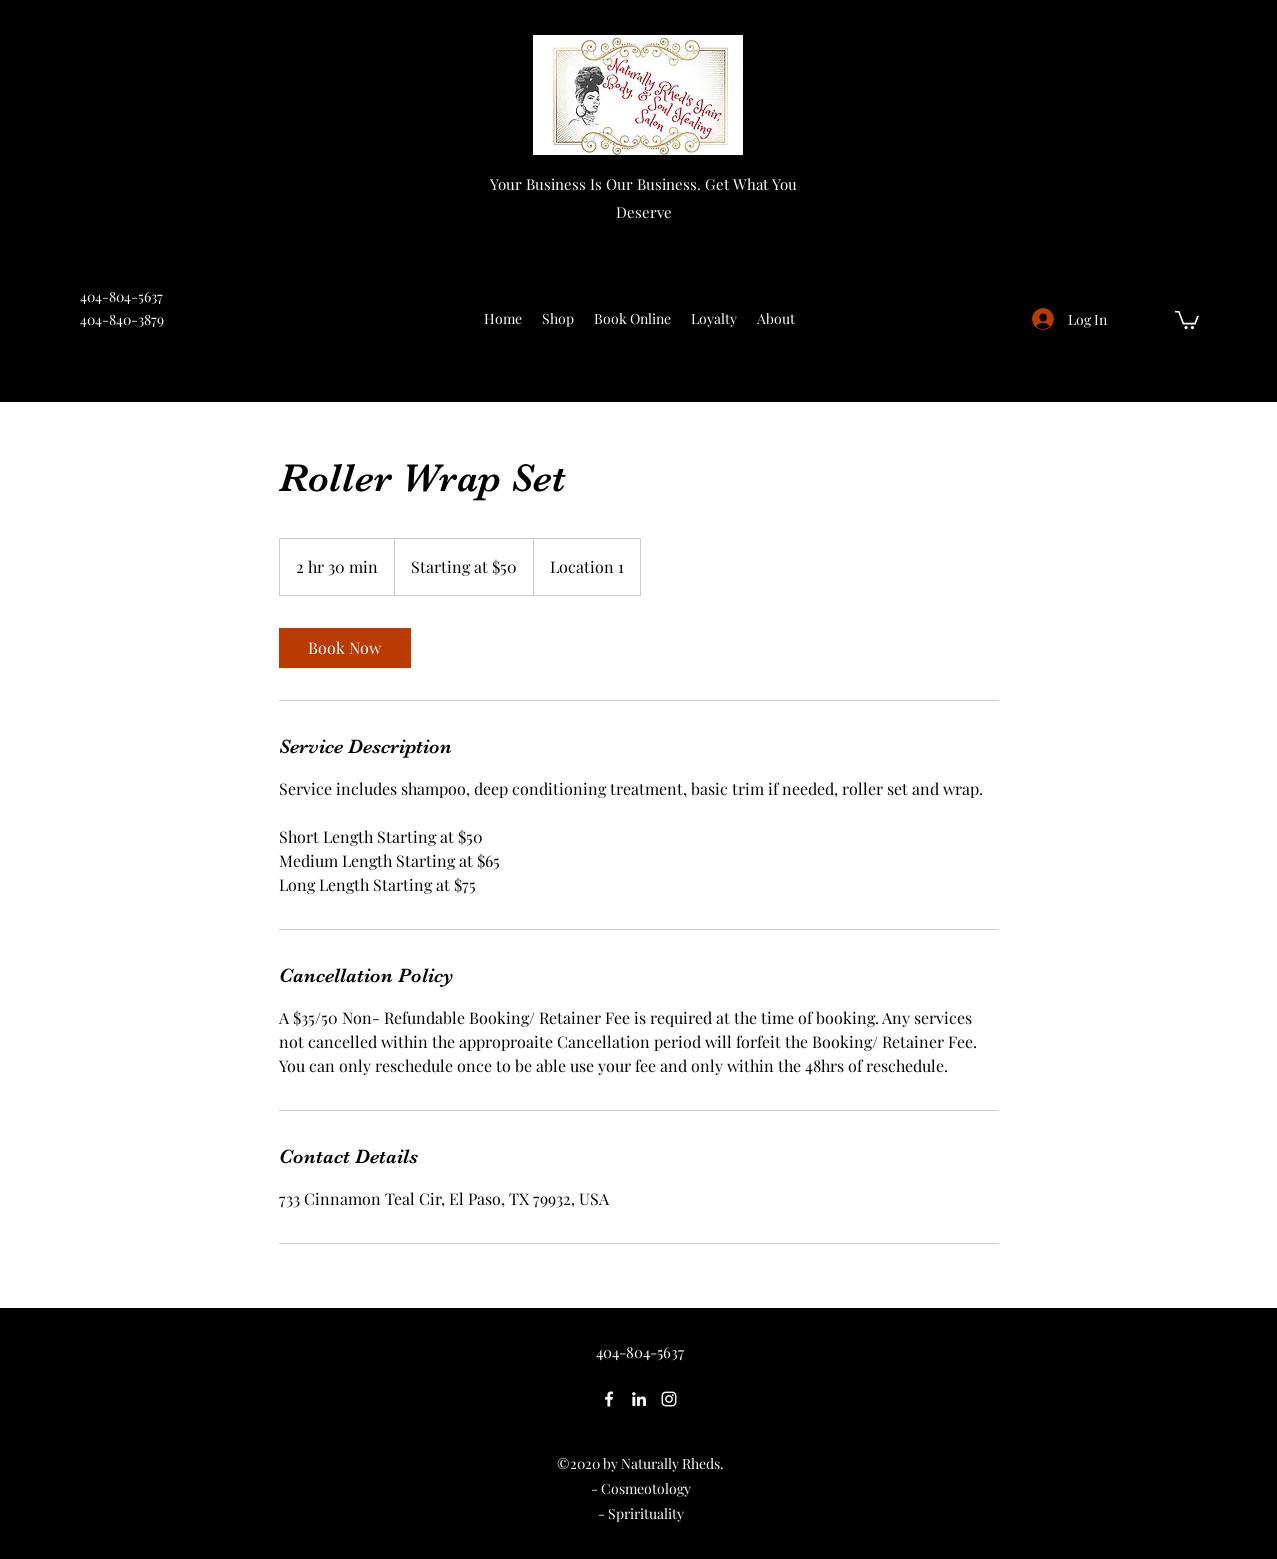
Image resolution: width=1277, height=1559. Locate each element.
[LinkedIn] (639, 1399)
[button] (1187, 319)
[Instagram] (669, 1399)
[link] (345, 648)
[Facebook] (609, 1399)
